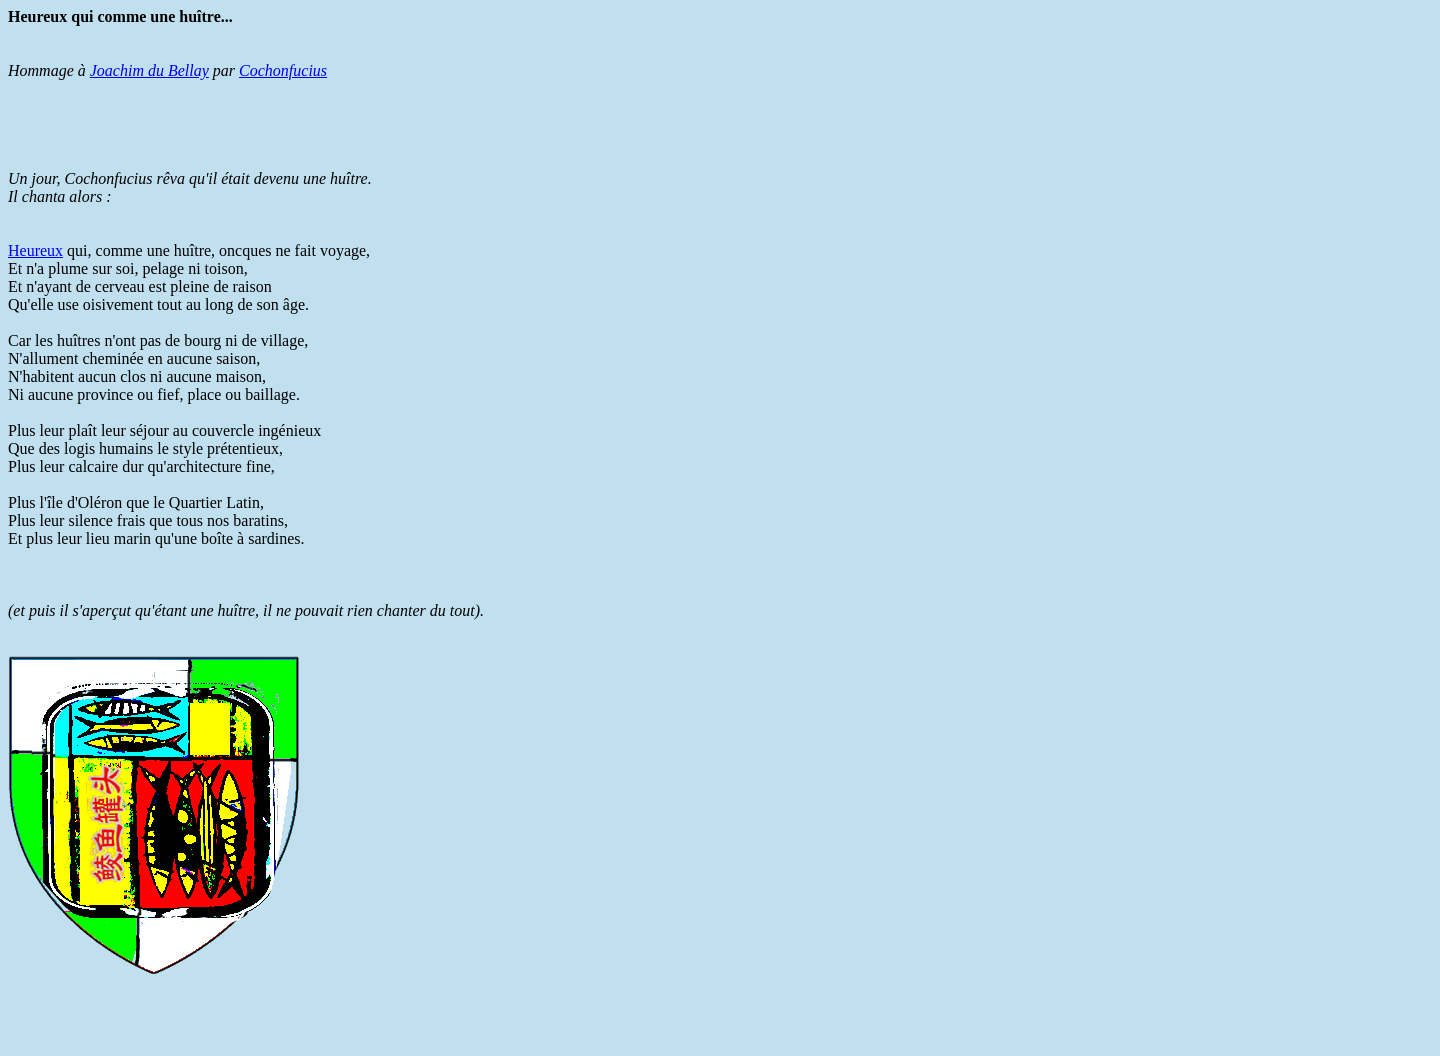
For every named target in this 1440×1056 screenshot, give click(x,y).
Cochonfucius (283, 70)
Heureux (35, 250)
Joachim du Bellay (149, 70)
